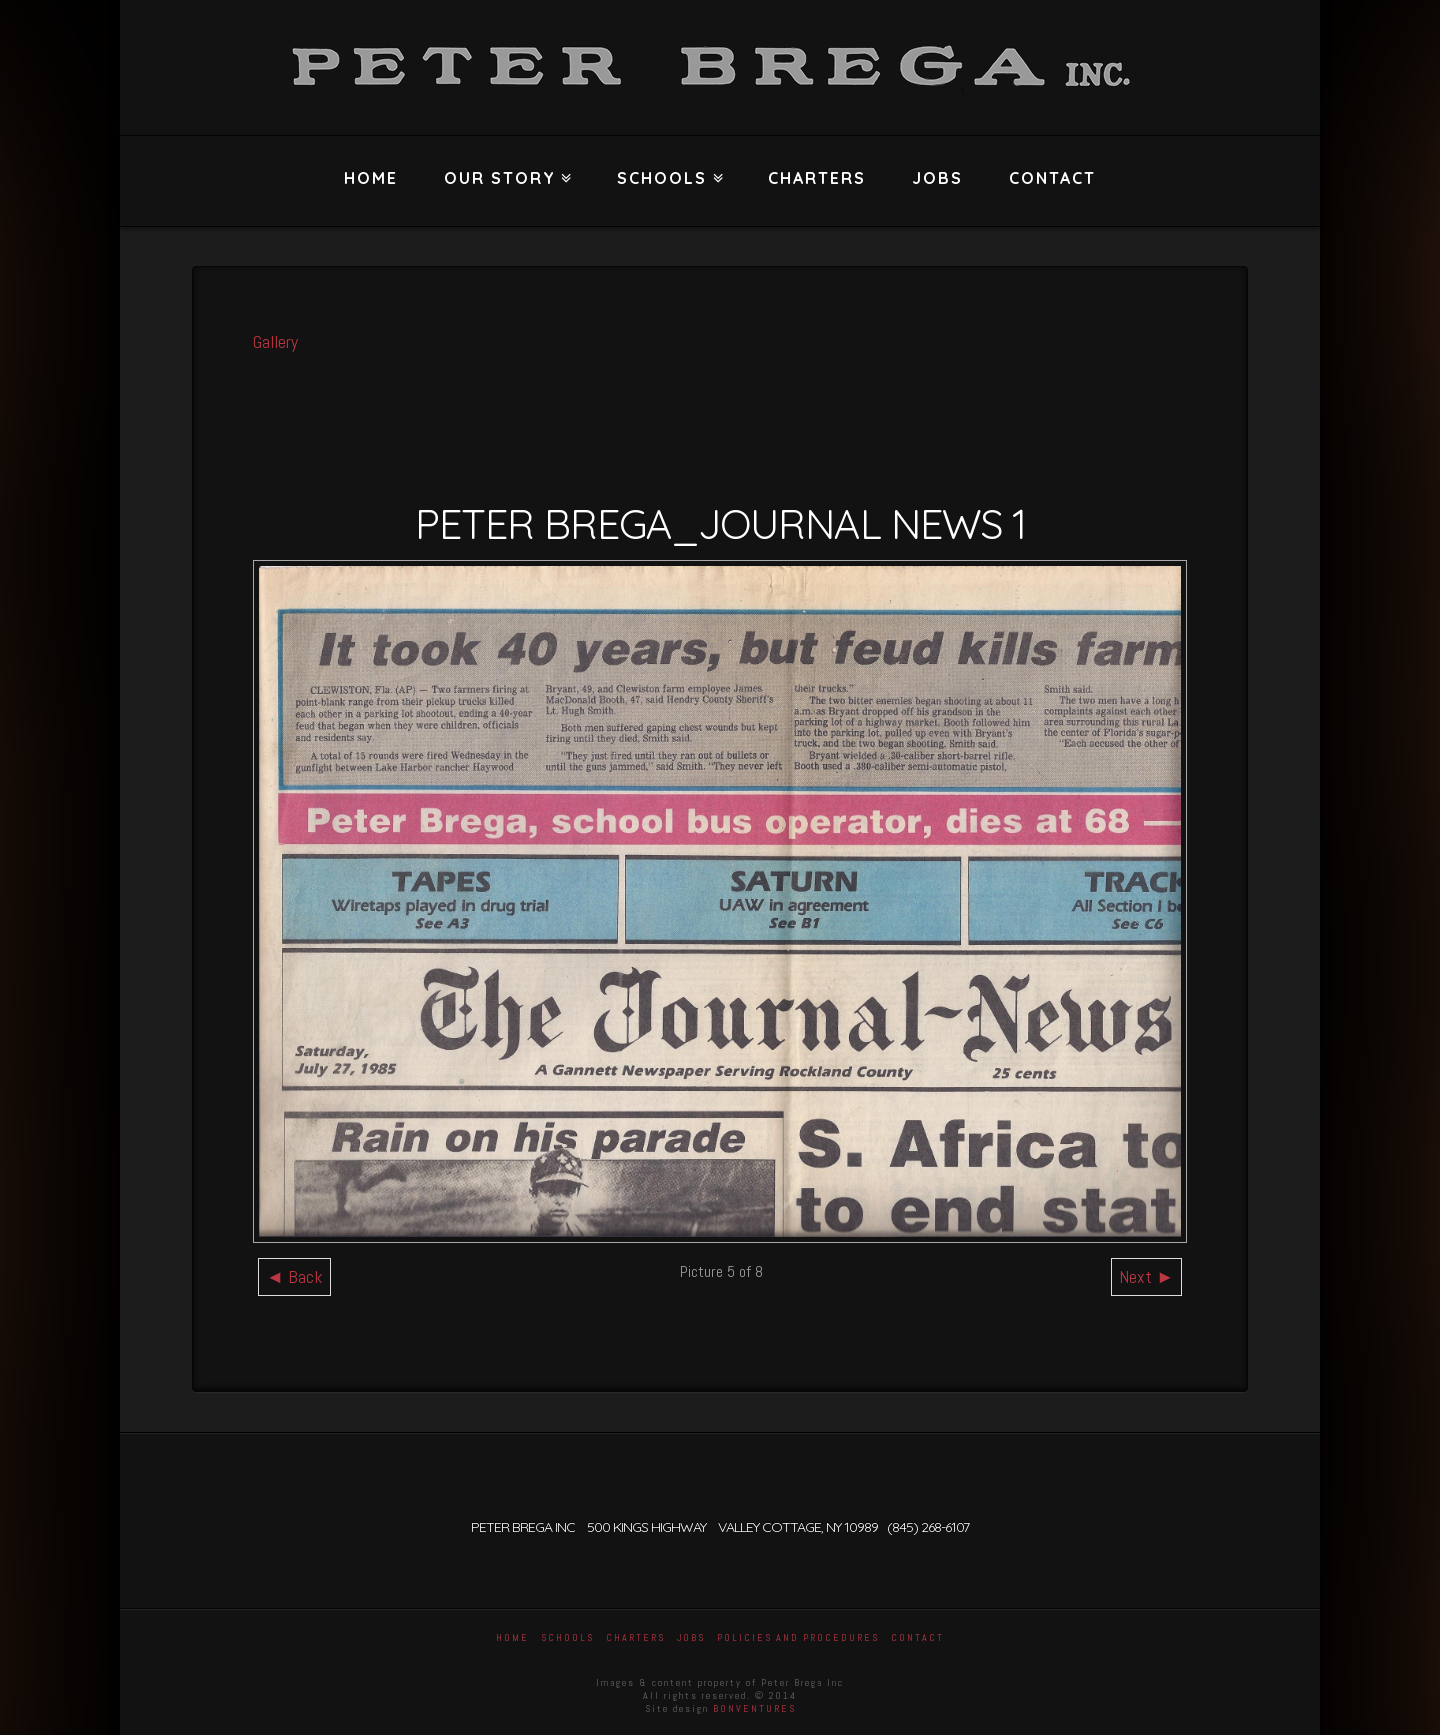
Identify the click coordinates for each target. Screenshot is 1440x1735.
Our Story (505, 162)
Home (371, 178)
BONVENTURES (754, 1708)
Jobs (937, 178)
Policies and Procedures (798, 1637)
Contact (1052, 178)
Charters (817, 178)
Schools (667, 162)
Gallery (275, 341)
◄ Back (294, 1276)
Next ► (1146, 1276)
